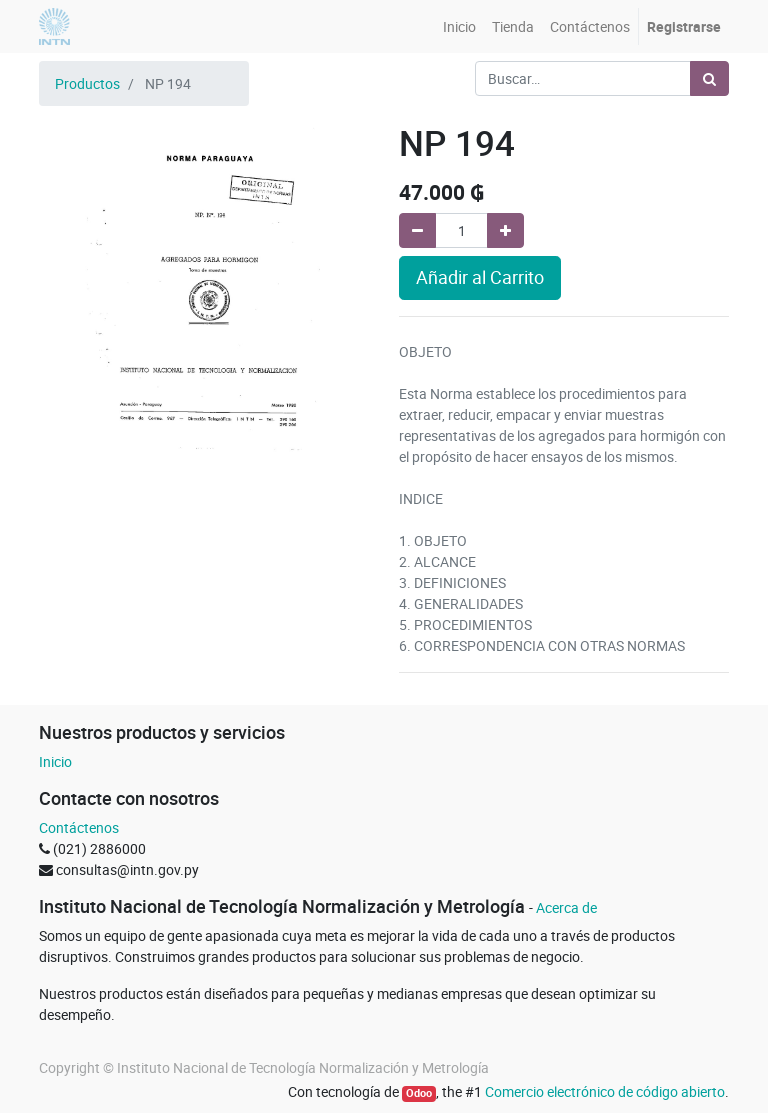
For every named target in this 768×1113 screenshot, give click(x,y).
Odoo (419, 1093)
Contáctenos (79, 827)
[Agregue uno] (505, 230)
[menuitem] (459, 26)
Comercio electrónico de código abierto (605, 1091)
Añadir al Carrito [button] (480, 277)
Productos (87, 83)
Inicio (55, 761)
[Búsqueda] (709, 78)
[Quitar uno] (417, 230)
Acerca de (566, 907)
